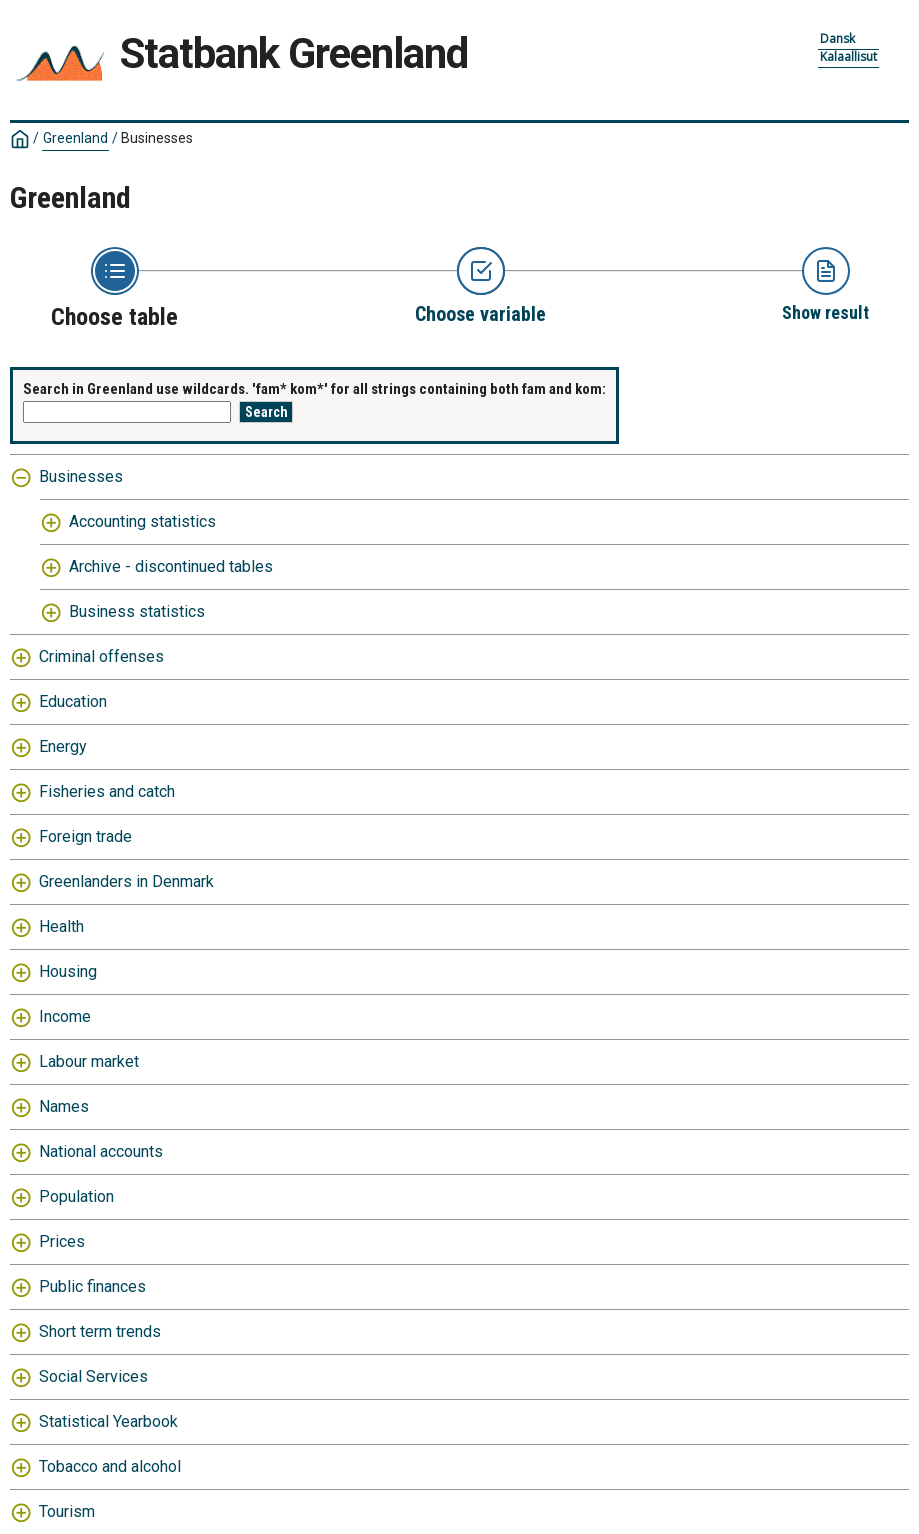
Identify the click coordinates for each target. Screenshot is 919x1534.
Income (65, 1016)
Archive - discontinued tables (171, 566)
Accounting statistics (142, 521)
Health (61, 926)
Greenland (75, 138)
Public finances (92, 1286)
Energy (63, 746)
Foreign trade (85, 836)
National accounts (101, 1151)
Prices (62, 1241)
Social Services (93, 1376)
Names (64, 1106)
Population (76, 1196)
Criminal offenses (101, 656)
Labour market (89, 1061)
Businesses (157, 138)
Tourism (67, 1511)
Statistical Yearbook (108, 1421)
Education (73, 701)
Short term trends (100, 1331)
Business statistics (137, 611)
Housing (68, 971)
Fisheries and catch (107, 791)
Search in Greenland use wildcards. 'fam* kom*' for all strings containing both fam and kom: (314, 389)
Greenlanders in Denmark (126, 881)
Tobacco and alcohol (110, 1466)
